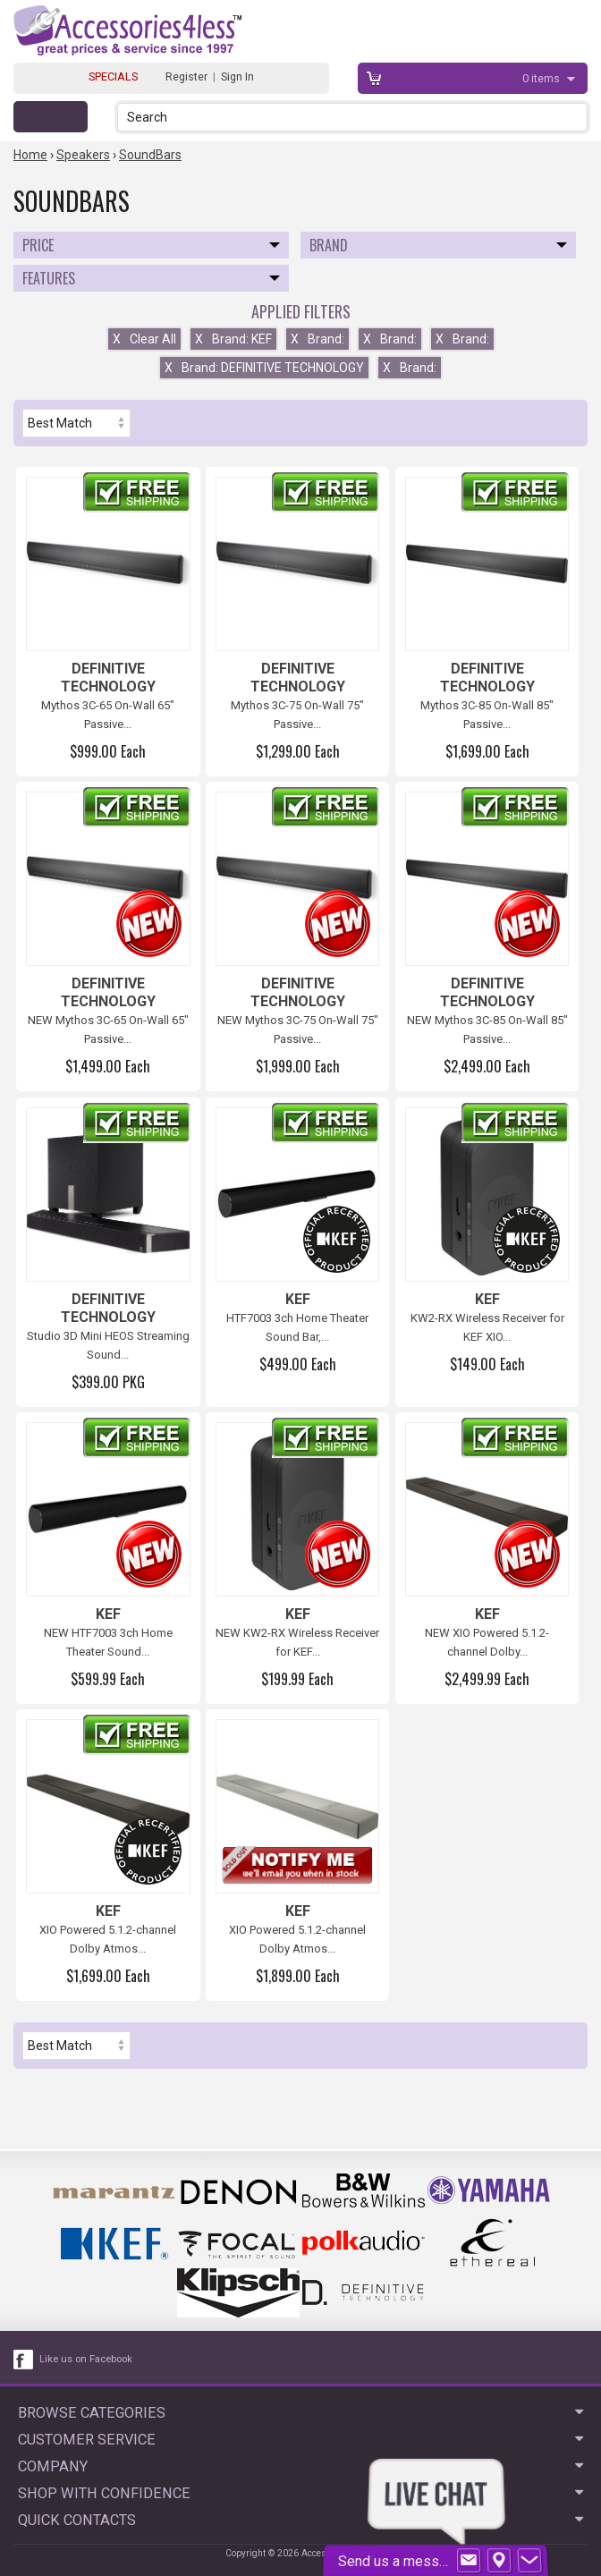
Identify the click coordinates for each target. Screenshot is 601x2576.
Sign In (237, 76)
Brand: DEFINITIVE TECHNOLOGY (264, 367)
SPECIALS (113, 76)
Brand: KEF (233, 339)
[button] (575, 117)
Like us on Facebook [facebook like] (85, 2359)
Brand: (317, 339)
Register (186, 76)
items (542, 78)
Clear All (144, 339)
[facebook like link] (24, 2359)
